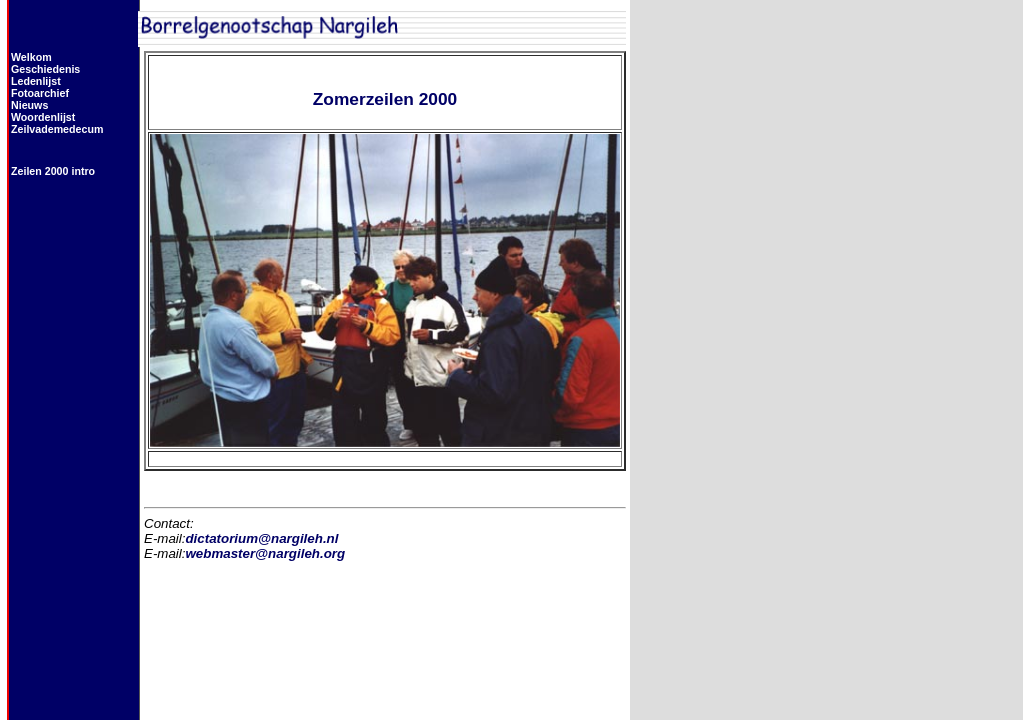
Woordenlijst (43, 117)
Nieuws (29, 105)
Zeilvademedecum (57, 129)
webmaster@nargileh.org (265, 553)
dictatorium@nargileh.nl (261, 538)
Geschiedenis (45, 69)
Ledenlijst (36, 81)
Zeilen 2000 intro (53, 171)
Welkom (31, 57)
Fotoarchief (40, 93)
